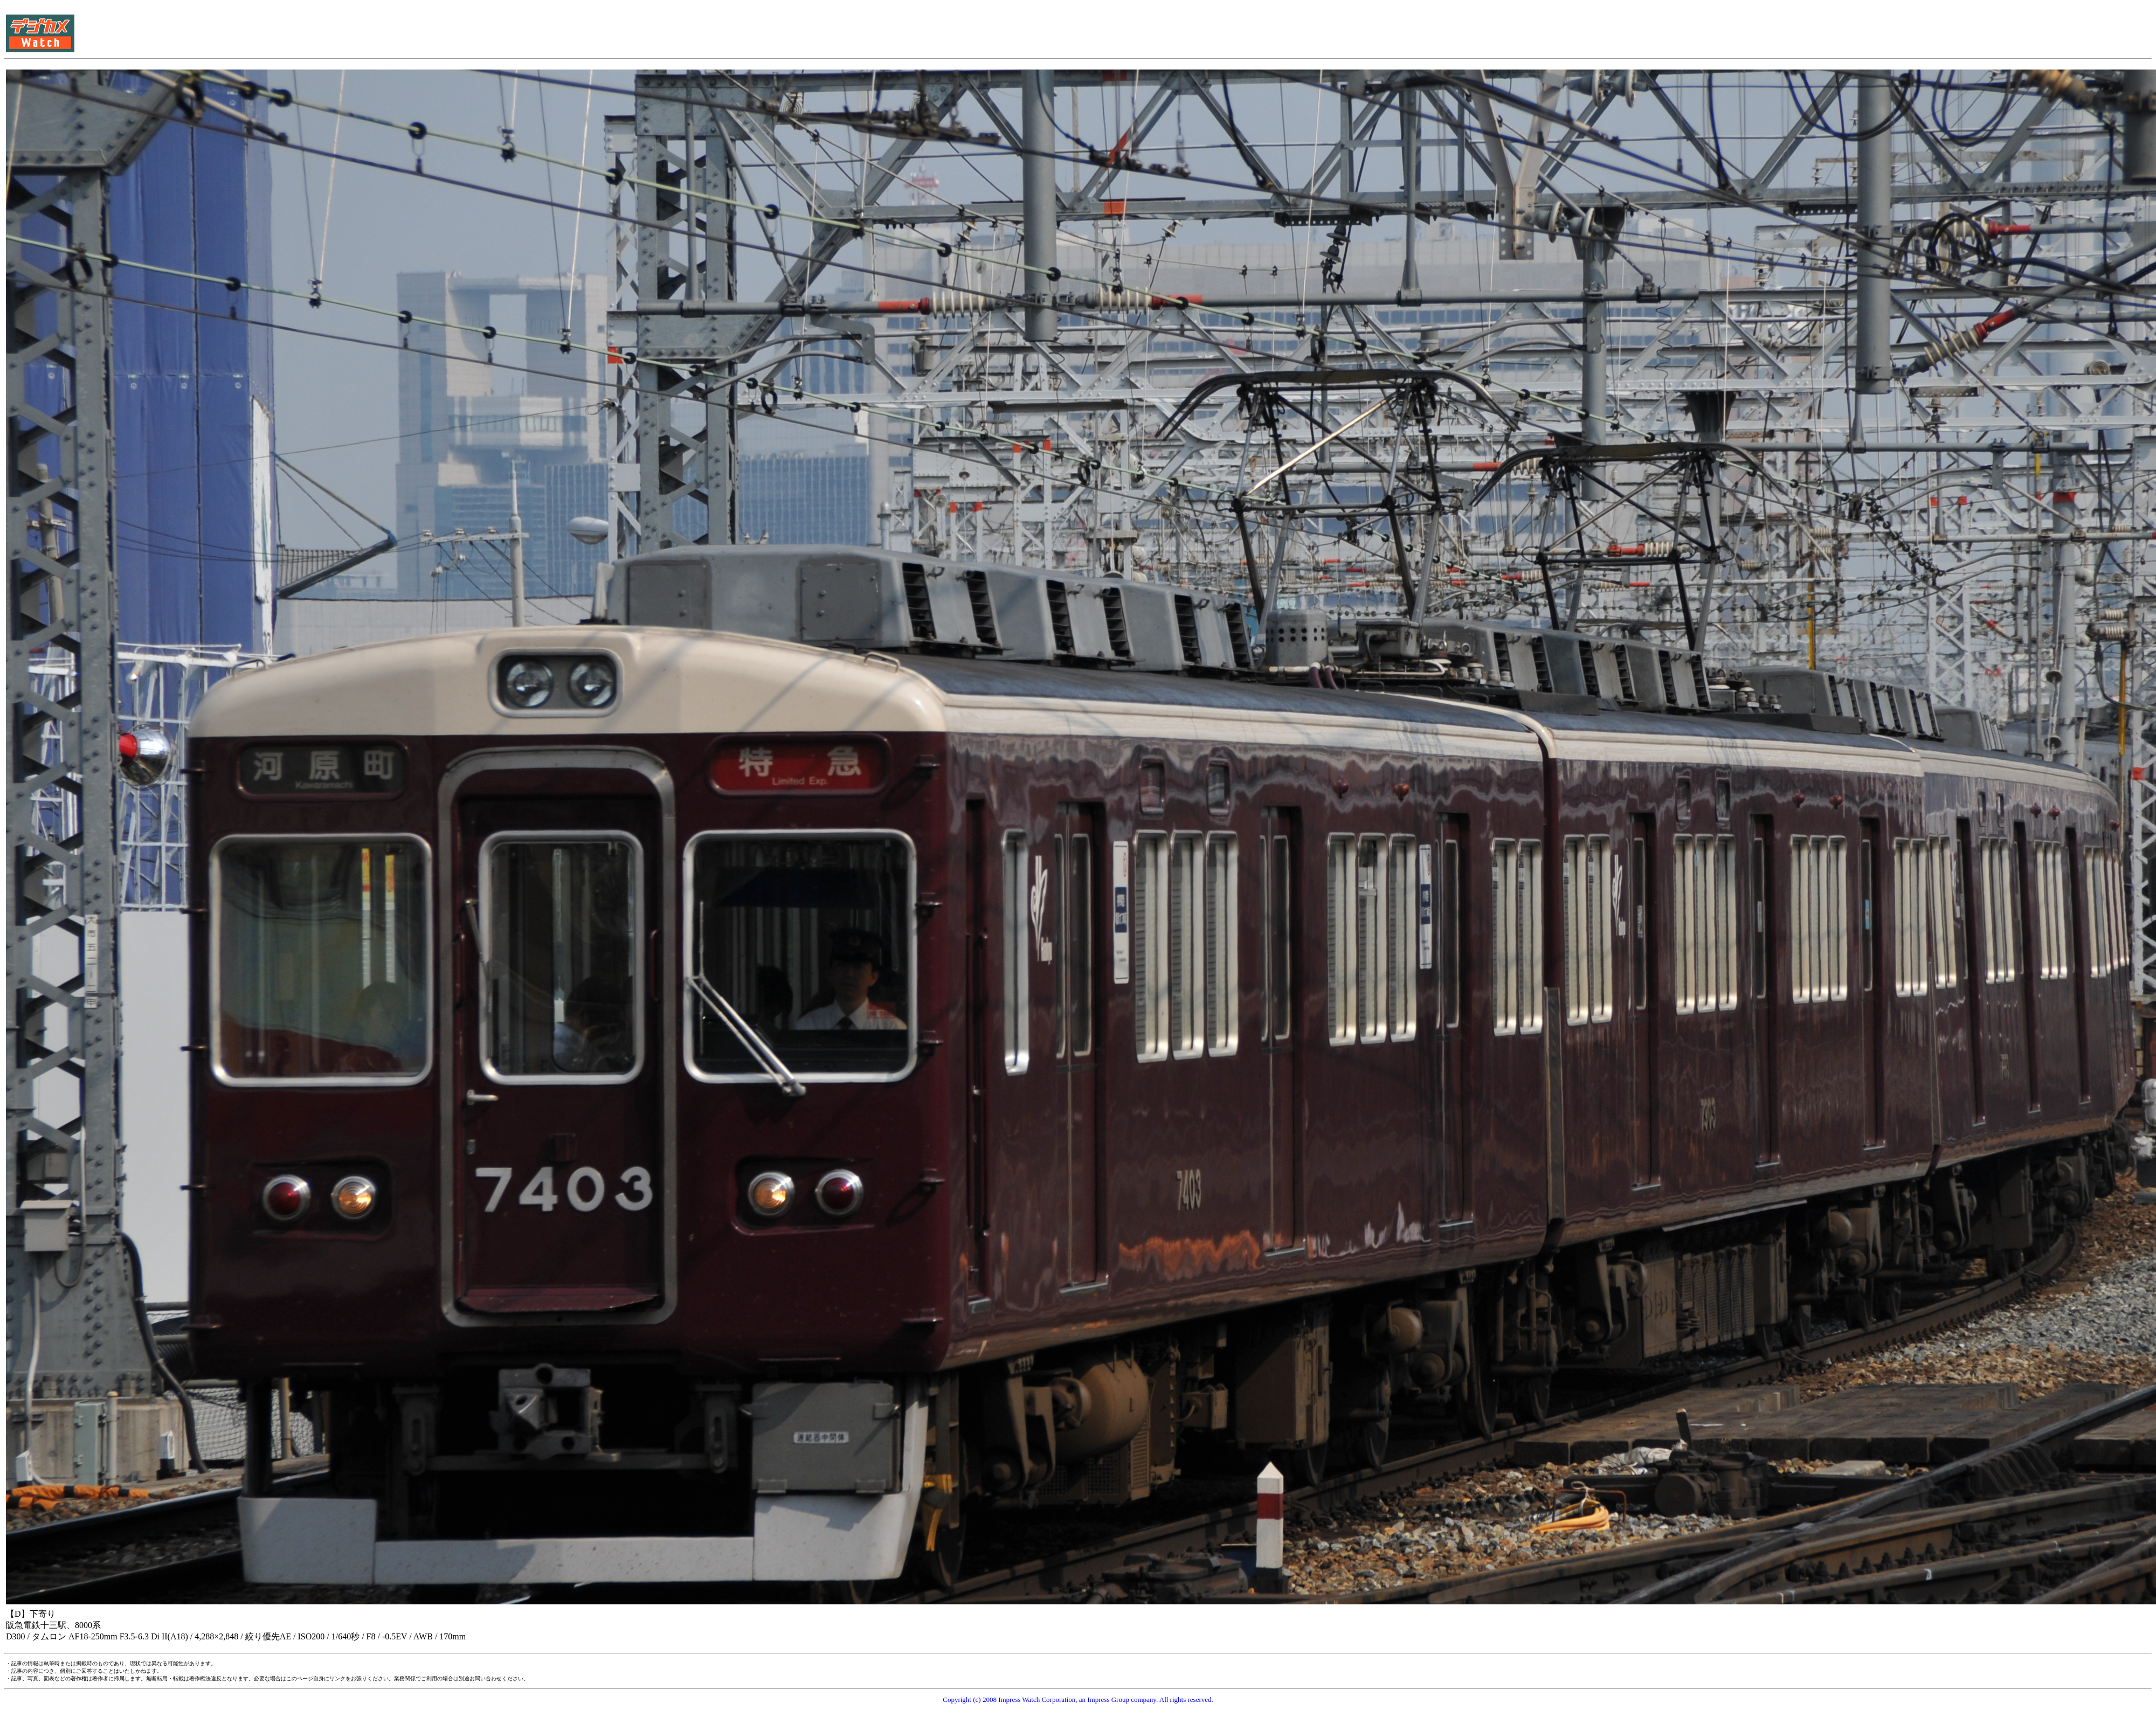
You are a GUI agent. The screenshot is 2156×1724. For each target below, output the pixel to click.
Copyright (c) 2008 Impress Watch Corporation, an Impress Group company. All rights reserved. (1078, 1699)
